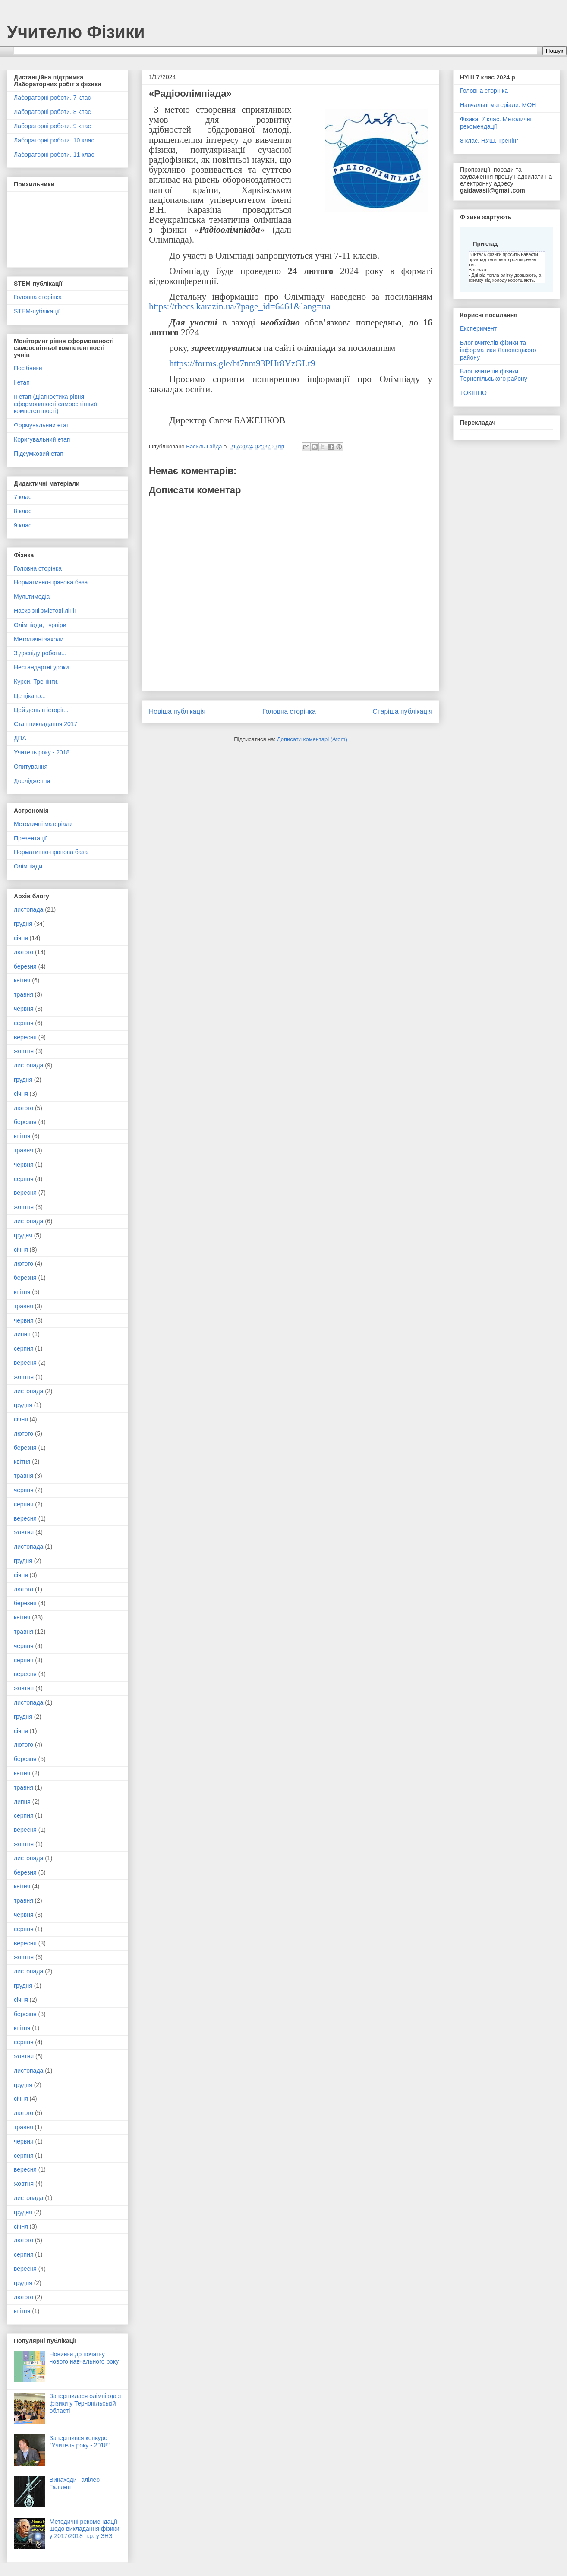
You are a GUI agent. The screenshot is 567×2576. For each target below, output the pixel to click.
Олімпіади (28, 866)
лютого (23, 952)
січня (21, 937)
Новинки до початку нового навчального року (84, 2358)
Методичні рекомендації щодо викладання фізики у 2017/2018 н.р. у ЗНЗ (85, 2529)
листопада (28, 909)
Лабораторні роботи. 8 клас (52, 111)
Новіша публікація (177, 711)
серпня (23, 1023)
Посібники (28, 368)
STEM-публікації (37, 311)
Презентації (30, 838)
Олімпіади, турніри (40, 625)
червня (24, 1008)
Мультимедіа (32, 596)
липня (22, 1334)
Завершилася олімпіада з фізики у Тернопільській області (85, 2403)
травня (23, 994)
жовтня (24, 1051)
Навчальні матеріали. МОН (498, 104)
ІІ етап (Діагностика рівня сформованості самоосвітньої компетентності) (55, 404)
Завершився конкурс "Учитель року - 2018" (80, 2441)
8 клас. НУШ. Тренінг (489, 140)
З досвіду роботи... (40, 653)
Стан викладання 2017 (45, 723)
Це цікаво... (30, 695)
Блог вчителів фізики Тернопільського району (493, 375)
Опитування (30, 766)
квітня (22, 980)
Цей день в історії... (41, 710)
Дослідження (32, 780)
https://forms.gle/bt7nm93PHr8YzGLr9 (242, 363)
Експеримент (478, 328)
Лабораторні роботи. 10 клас (54, 140)
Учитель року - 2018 (41, 752)
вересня (25, 1037)
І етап (22, 382)
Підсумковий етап (38, 453)
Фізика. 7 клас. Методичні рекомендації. (496, 123)
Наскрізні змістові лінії (45, 610)
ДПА (20, 738)
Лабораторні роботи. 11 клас (54, 154)
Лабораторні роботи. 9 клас (52, 126)
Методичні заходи (38, 639)
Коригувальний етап (42, 439)
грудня (23, 923)
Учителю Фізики (76, 31)
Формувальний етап (42, 425)
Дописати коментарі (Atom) (312, 739)
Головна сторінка (289, 711)
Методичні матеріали (43, 824)
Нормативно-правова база (51, 582)
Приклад (485, 243)
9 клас (23, 525)
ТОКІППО (473, 392)
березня (25, 966)
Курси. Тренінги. (36, 681)
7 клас (23, 496)
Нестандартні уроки (41, 667)
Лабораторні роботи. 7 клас (52, 97)
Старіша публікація (402, 711)
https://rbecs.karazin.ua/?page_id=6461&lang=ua (240, 306)
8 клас (23, 511)
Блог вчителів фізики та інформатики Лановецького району (498, 350)
